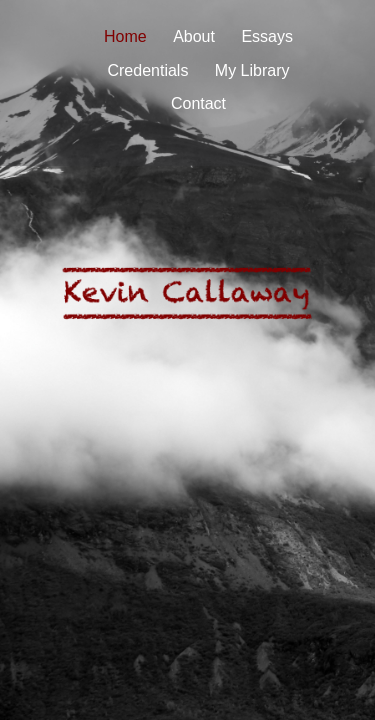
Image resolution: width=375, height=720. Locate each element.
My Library (252, 70)
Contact (198, 103)
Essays (267, 36)
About (194, 36)
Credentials (147, 70)
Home (125, 36)
